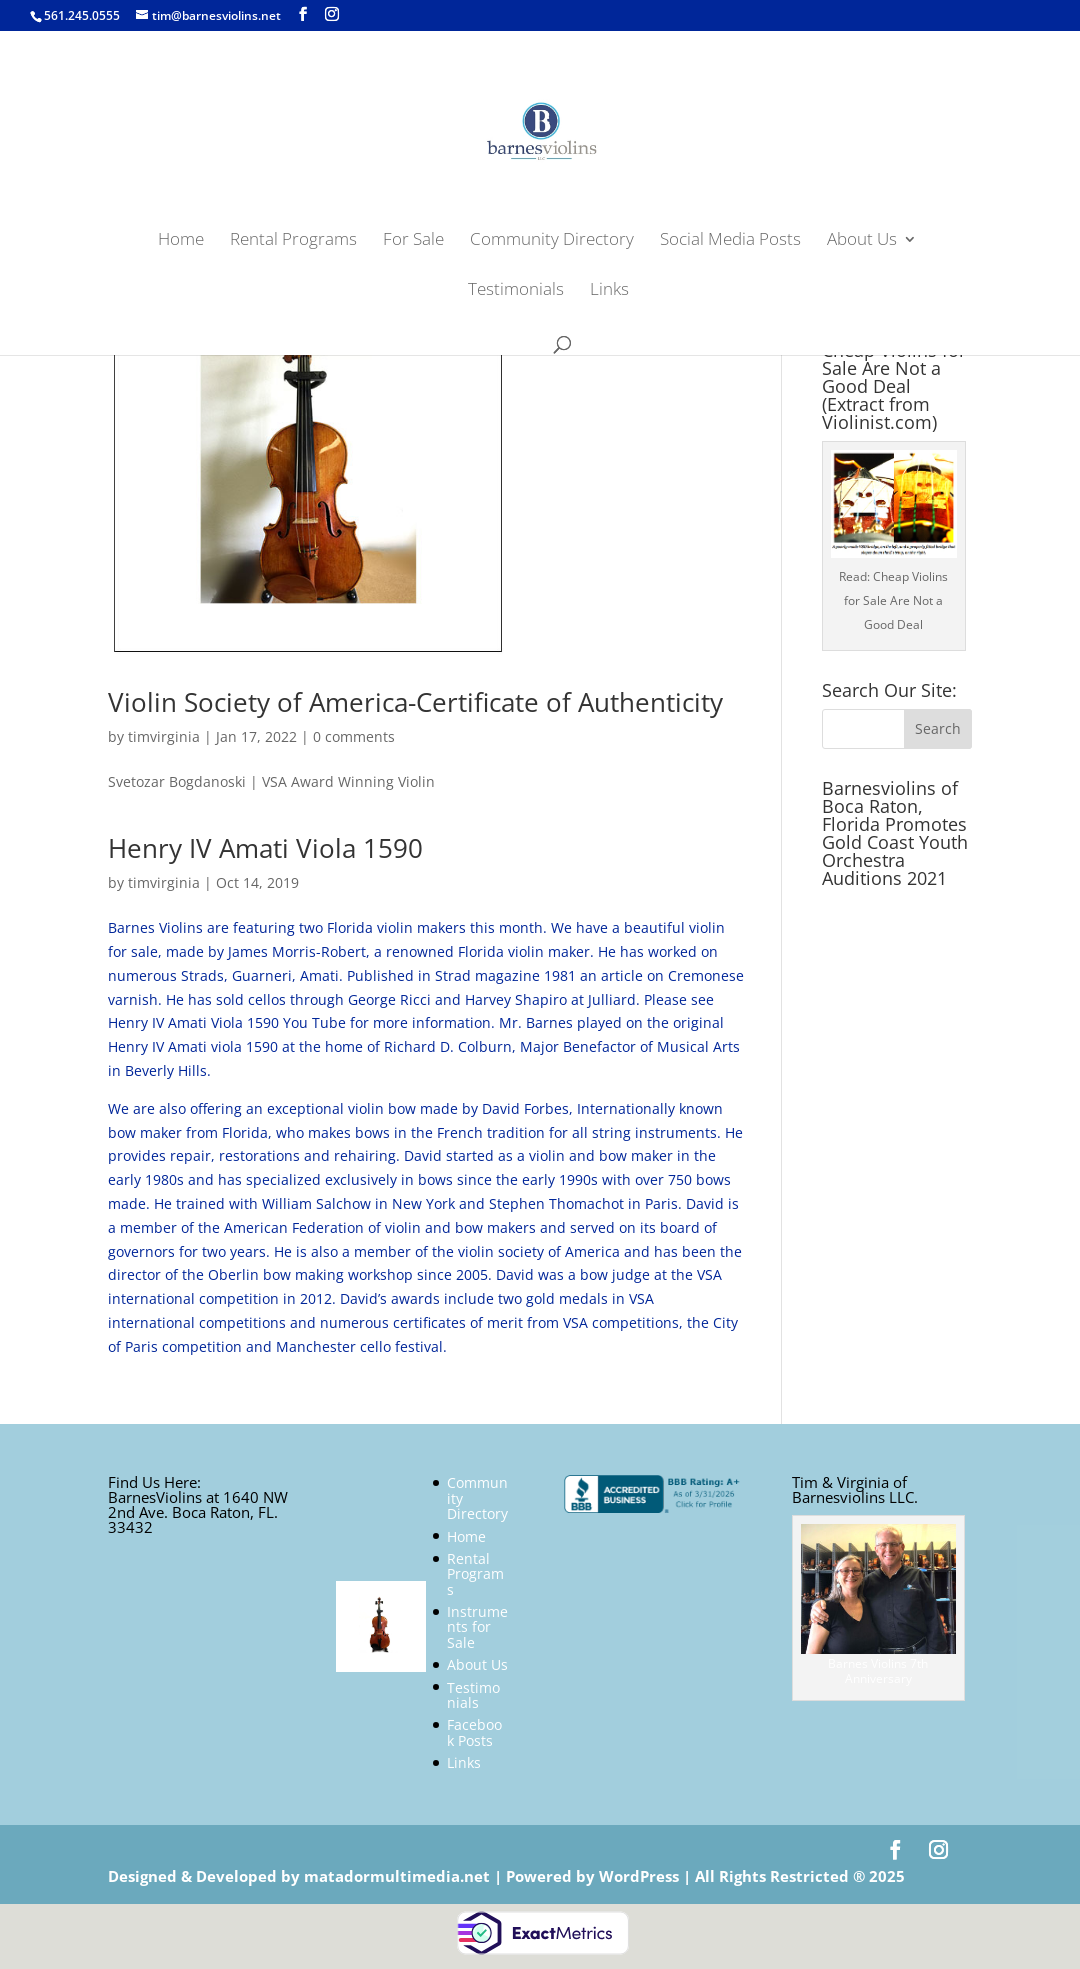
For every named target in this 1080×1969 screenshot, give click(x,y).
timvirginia (164, 736)
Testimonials (516, 291)
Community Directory (552, 241)
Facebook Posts (474, 1732)
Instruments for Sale (477, 1627)
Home (181, 241)
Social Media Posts (730, 241)
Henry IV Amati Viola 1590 (265, 848)
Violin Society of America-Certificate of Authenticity (415, 702)
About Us (862, 241)
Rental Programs (293, 241)
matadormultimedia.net (399, 1876)
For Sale (413, 241)
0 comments (354, 736)
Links (609, 291)
